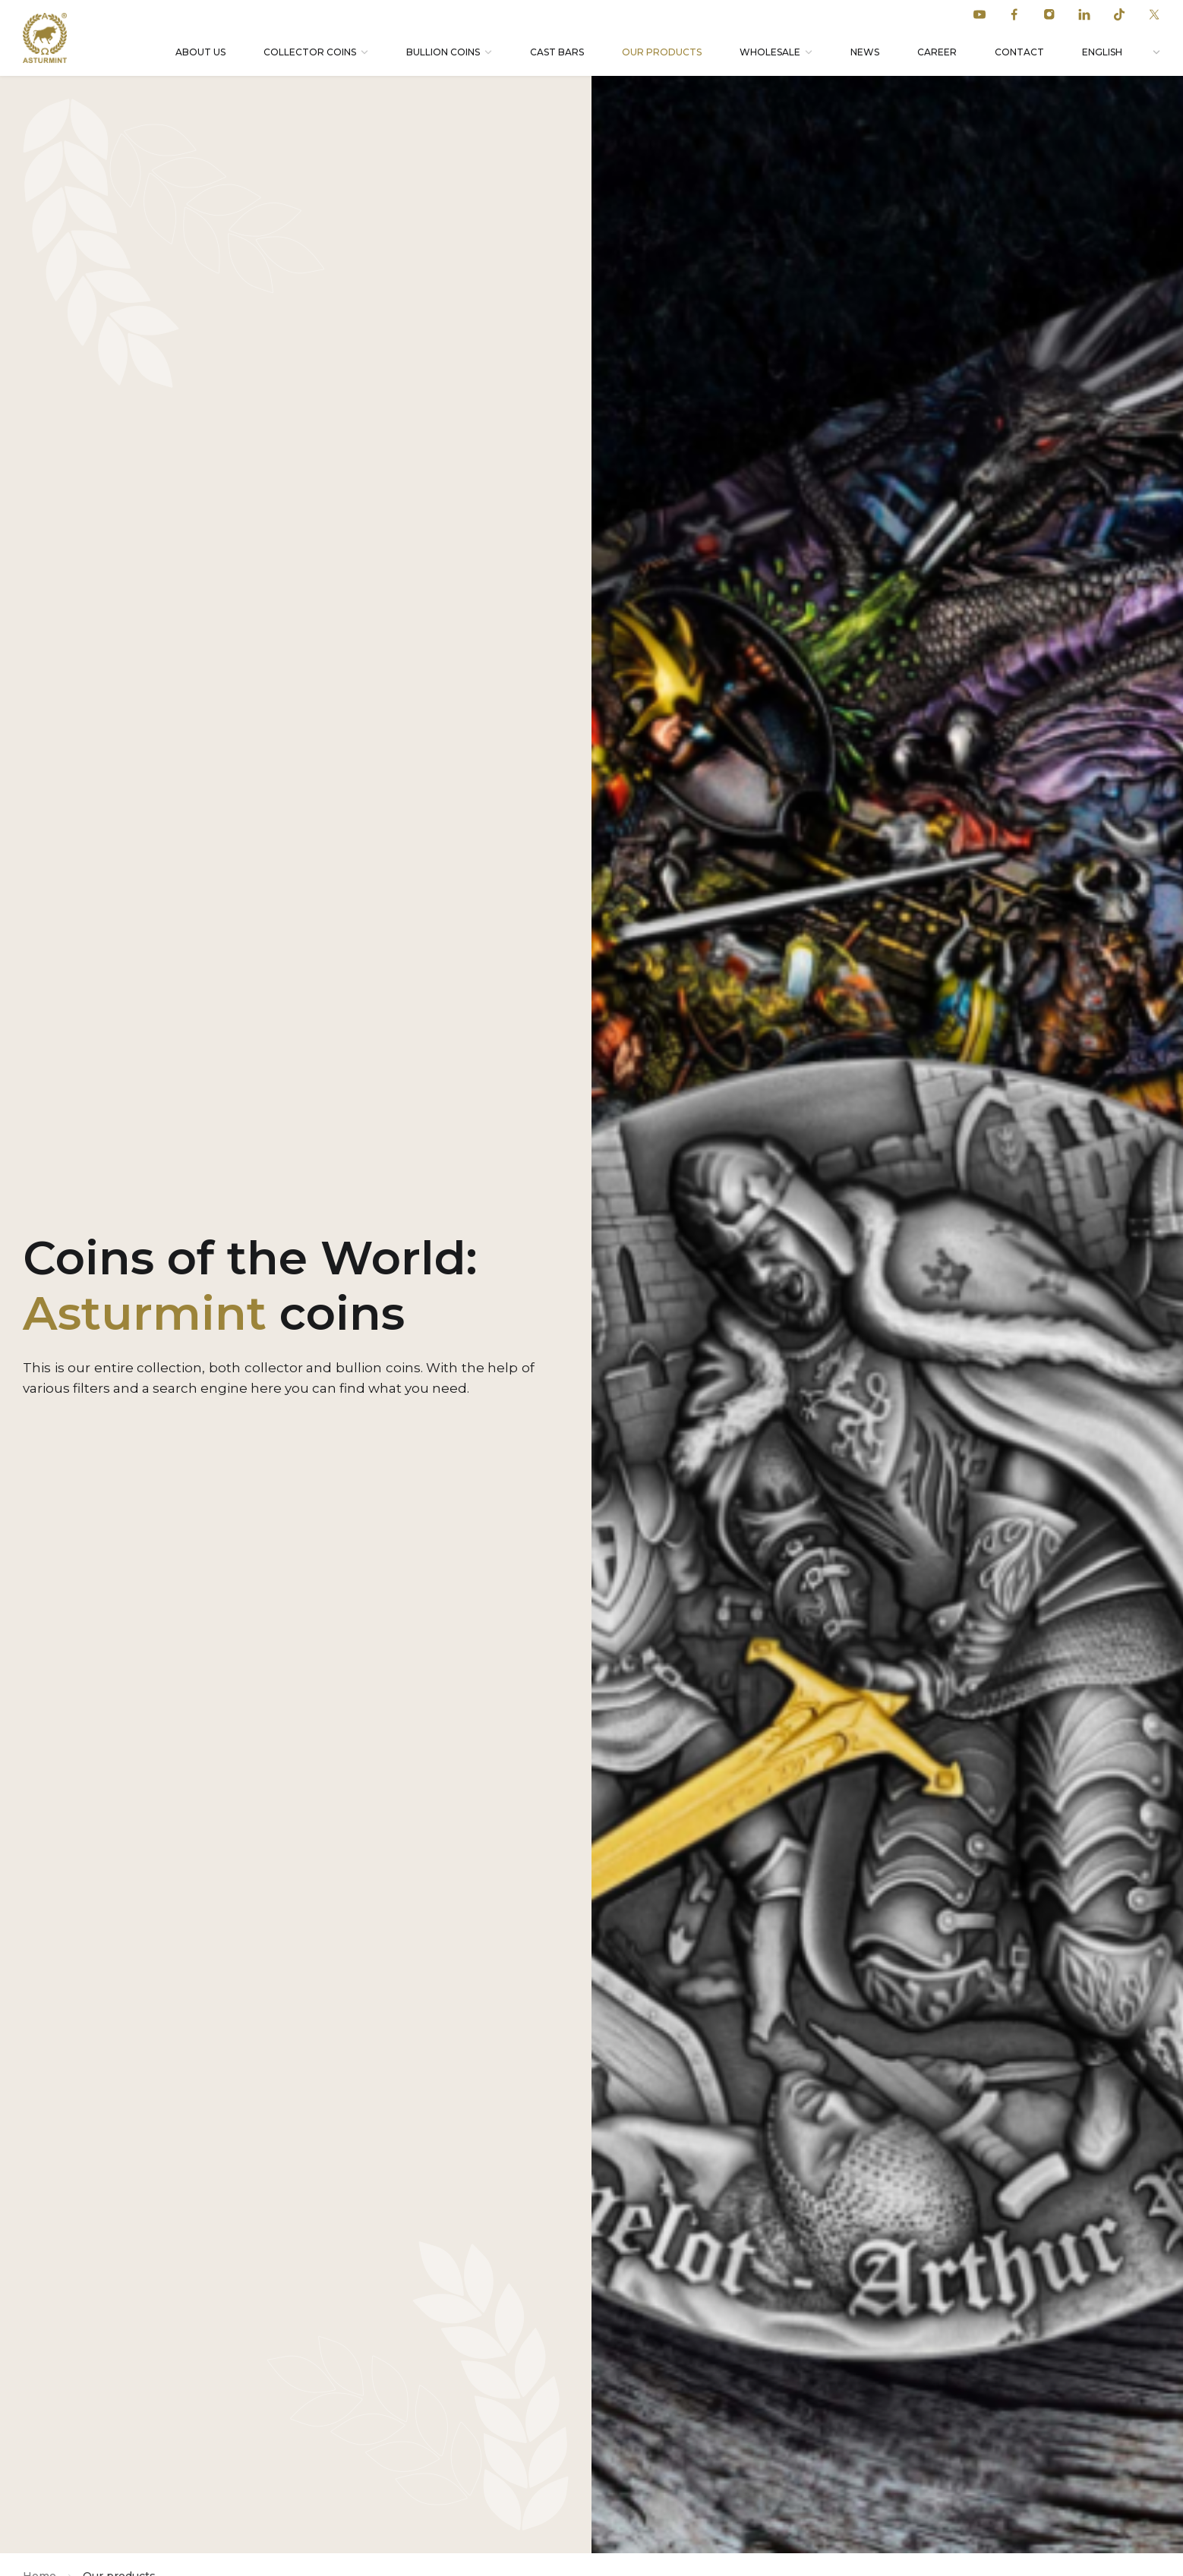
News (864, 52)
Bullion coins (443, 52)
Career (937, 52)
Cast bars (557, 52)
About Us (200, 52)
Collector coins (309, 52)
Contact (1019, 52)
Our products (662, 52)
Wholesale (770, 52)
